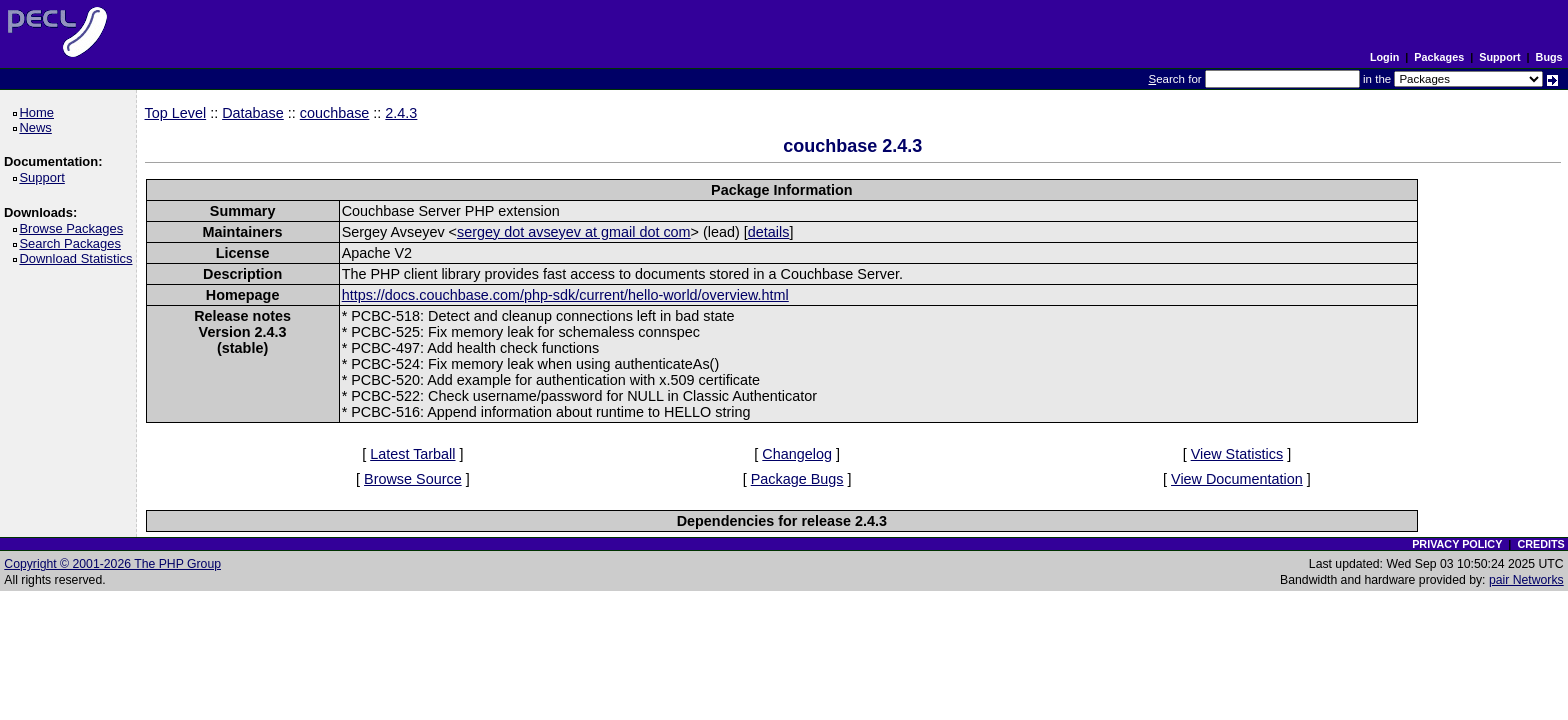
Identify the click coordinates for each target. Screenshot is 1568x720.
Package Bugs (797, 479)
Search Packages (73, 243)
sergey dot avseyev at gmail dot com (574, 232)
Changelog (797, 454)
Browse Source (413, 479)
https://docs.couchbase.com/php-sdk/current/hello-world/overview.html (565, 295)
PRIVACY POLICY (1457, 544)
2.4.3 (401, 113)
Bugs (1549, 57)
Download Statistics (79, 258)
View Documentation (1237, 479)
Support (1499, 57)
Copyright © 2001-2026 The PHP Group (112, 564)
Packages (1439, 57)
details (769, 232)
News (38, 127)
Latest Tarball (412, 454)
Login (1384, 57)
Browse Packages (74, 228)
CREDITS (1540, 544)
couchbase (335, 113)
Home (39, 112)
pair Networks (1526, 580)
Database (253, 113)
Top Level (176, 113)
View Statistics (1237, 454)
